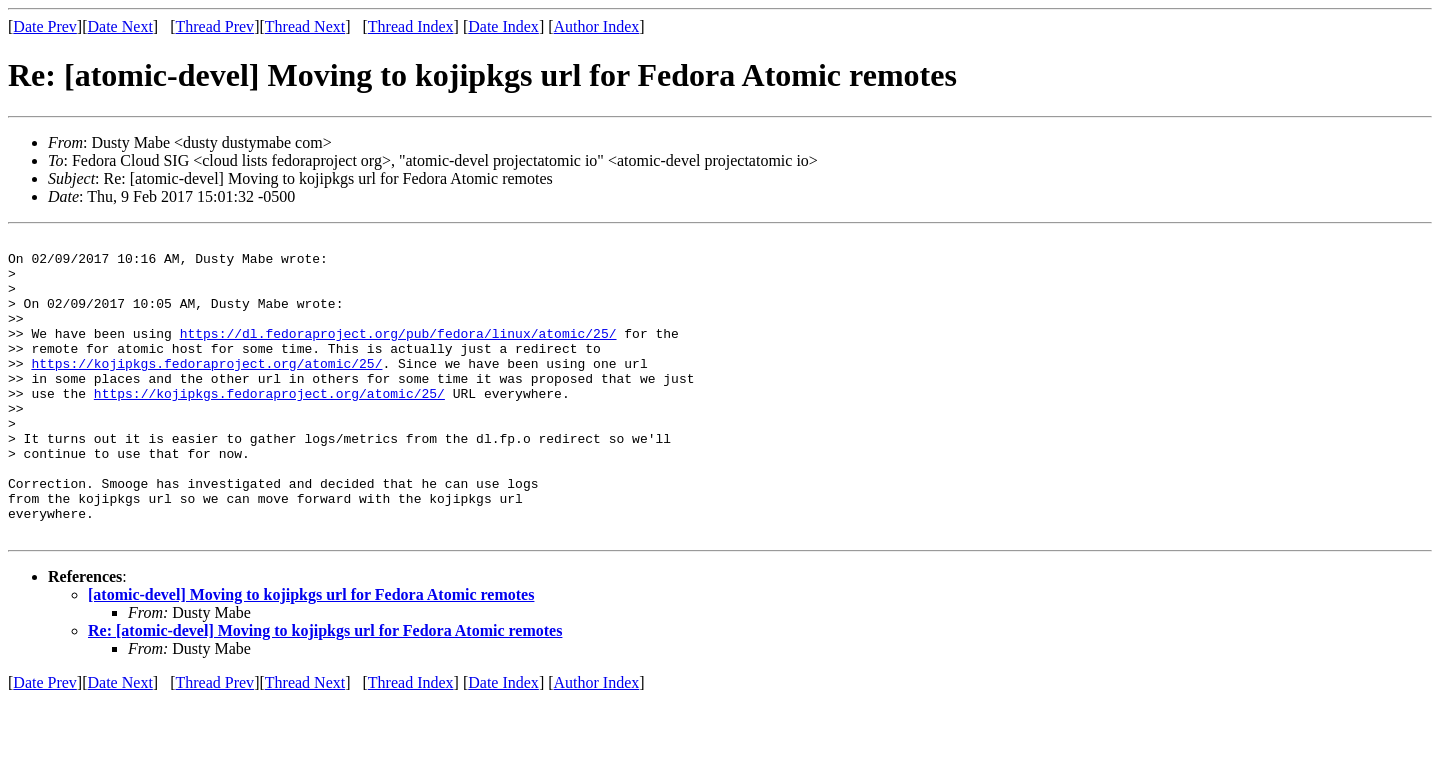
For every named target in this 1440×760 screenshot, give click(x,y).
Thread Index (411, 26)
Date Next (120, 26)
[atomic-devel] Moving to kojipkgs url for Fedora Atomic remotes (311, 654)
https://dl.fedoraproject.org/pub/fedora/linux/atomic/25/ (398, 354)
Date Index (503, 26)
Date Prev (45, 26)
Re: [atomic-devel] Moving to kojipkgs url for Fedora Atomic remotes (325, 690)
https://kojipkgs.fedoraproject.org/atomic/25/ (206, 390)
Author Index (597, 26)
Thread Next (305, 26)
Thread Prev (214, 26)
